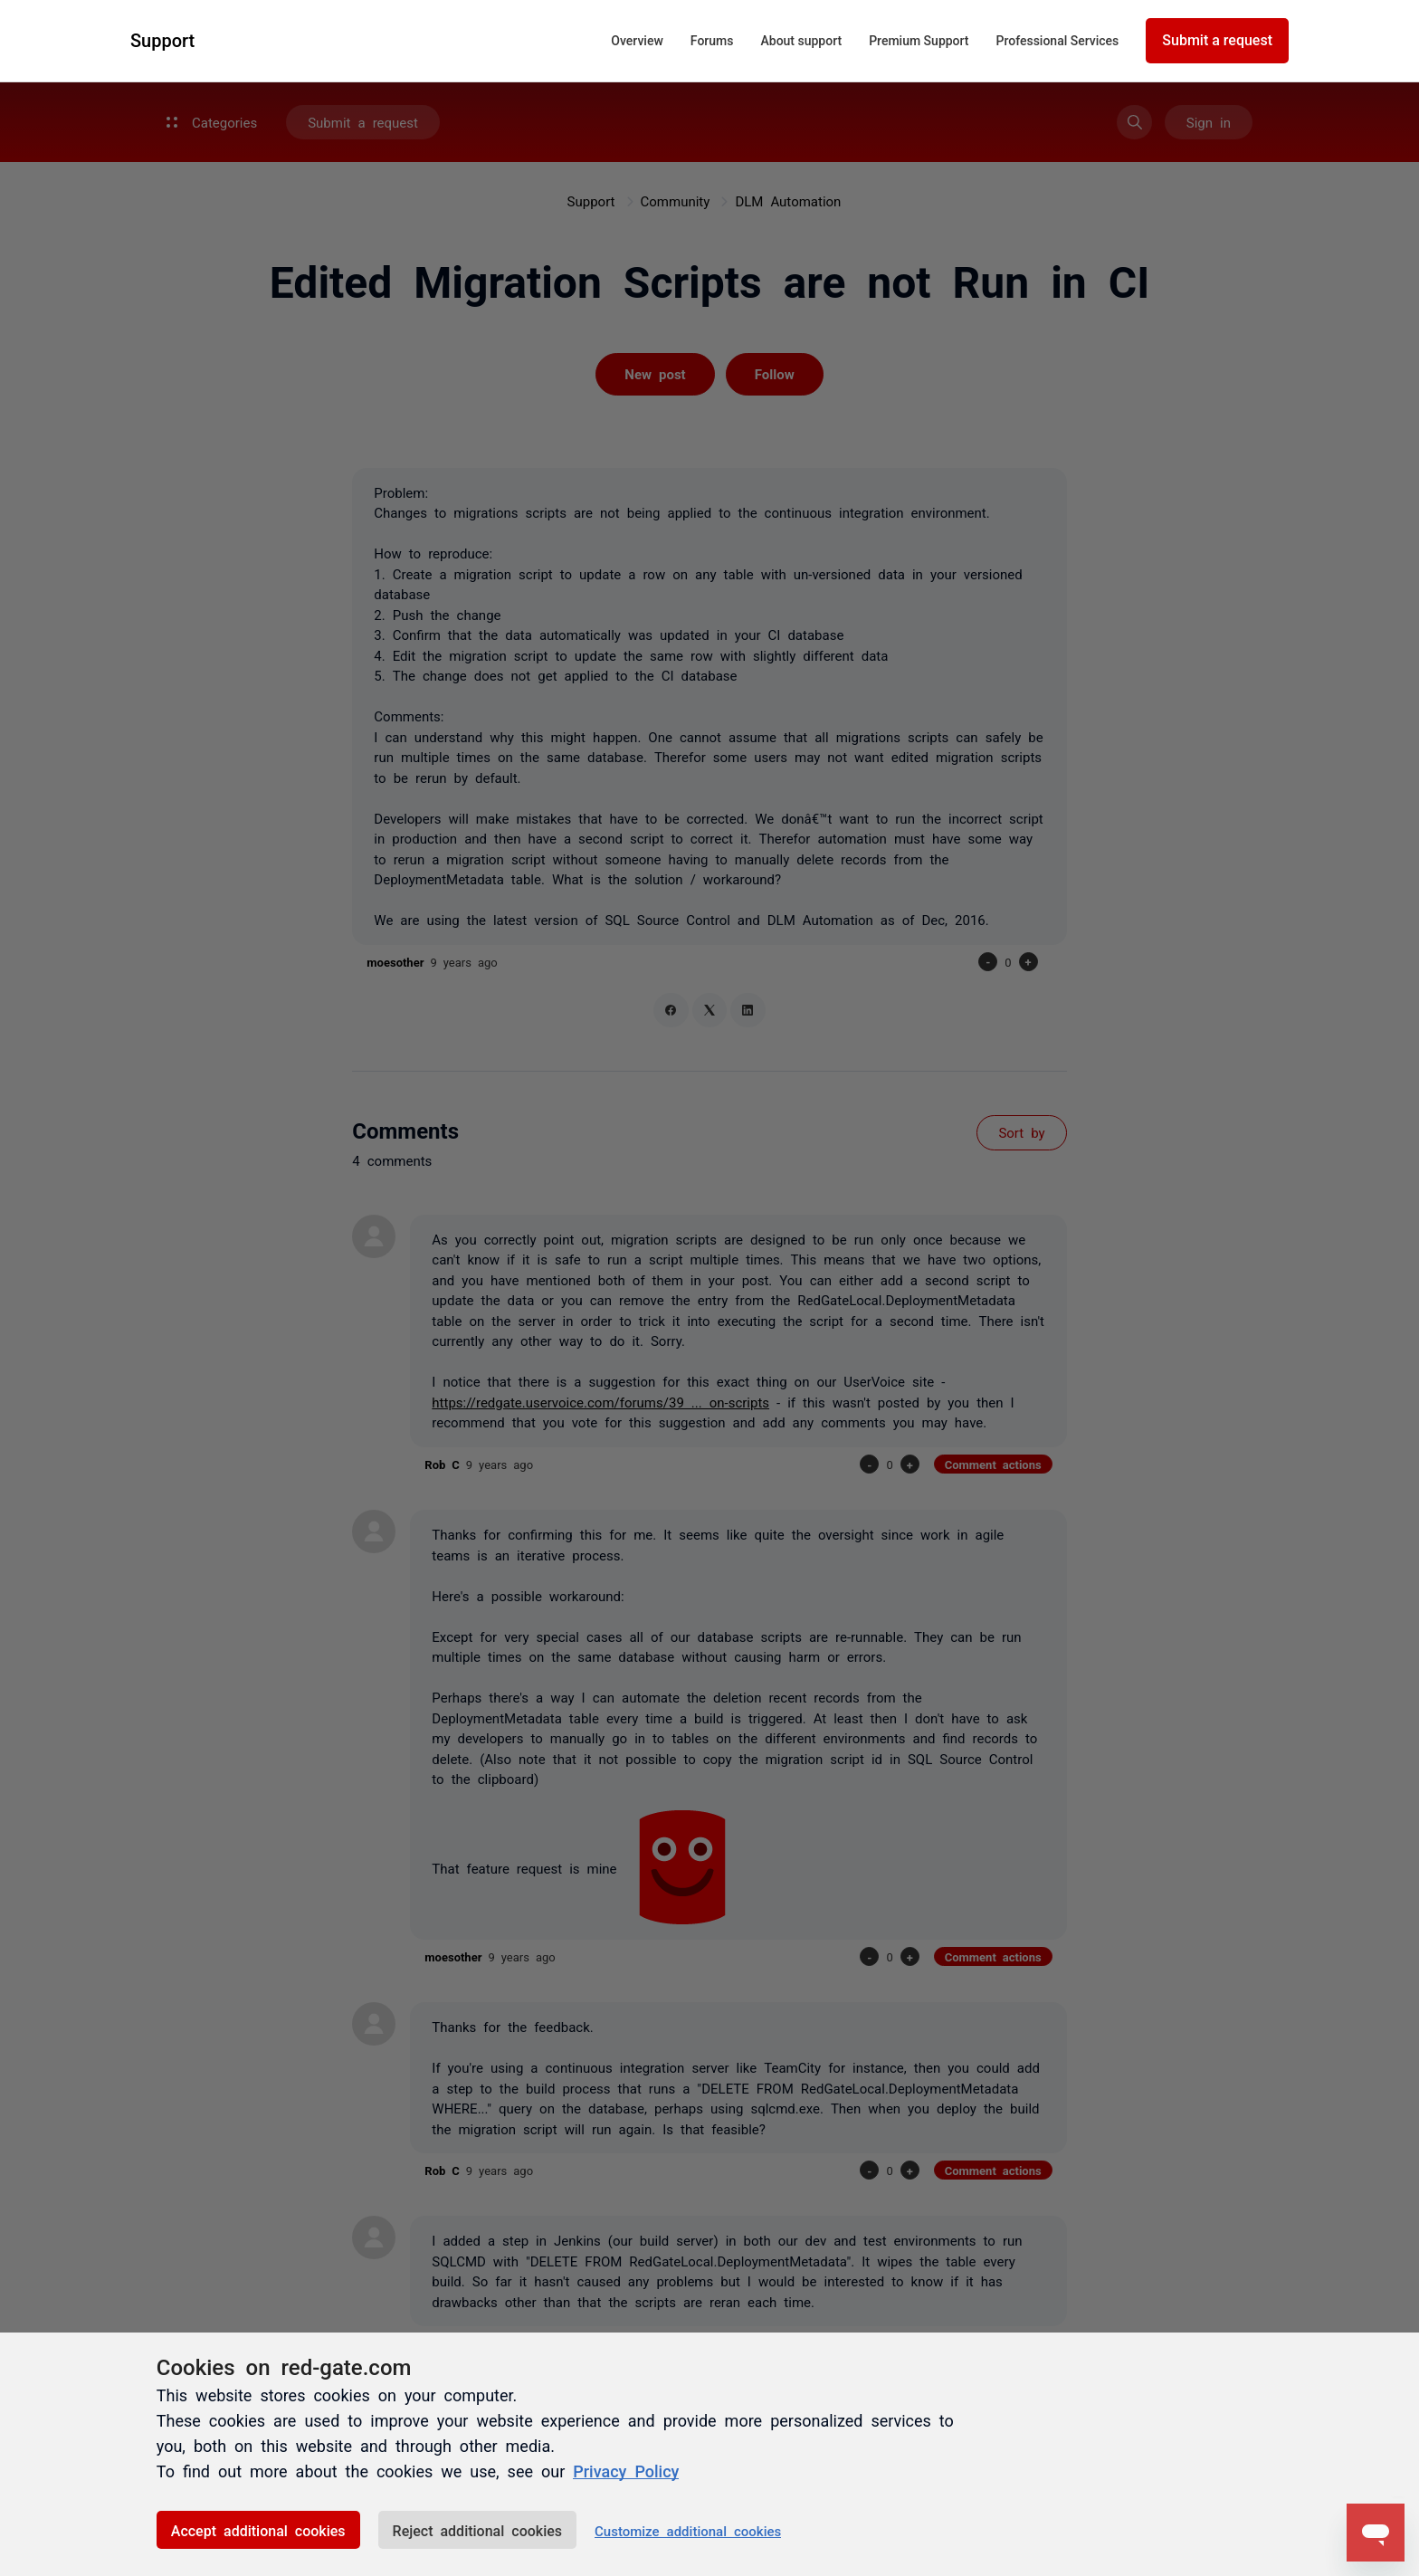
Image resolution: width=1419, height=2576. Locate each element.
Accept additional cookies (258, 2530)
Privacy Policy (626, 2470)
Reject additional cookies (477, 2530)
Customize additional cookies (688, 2530)
